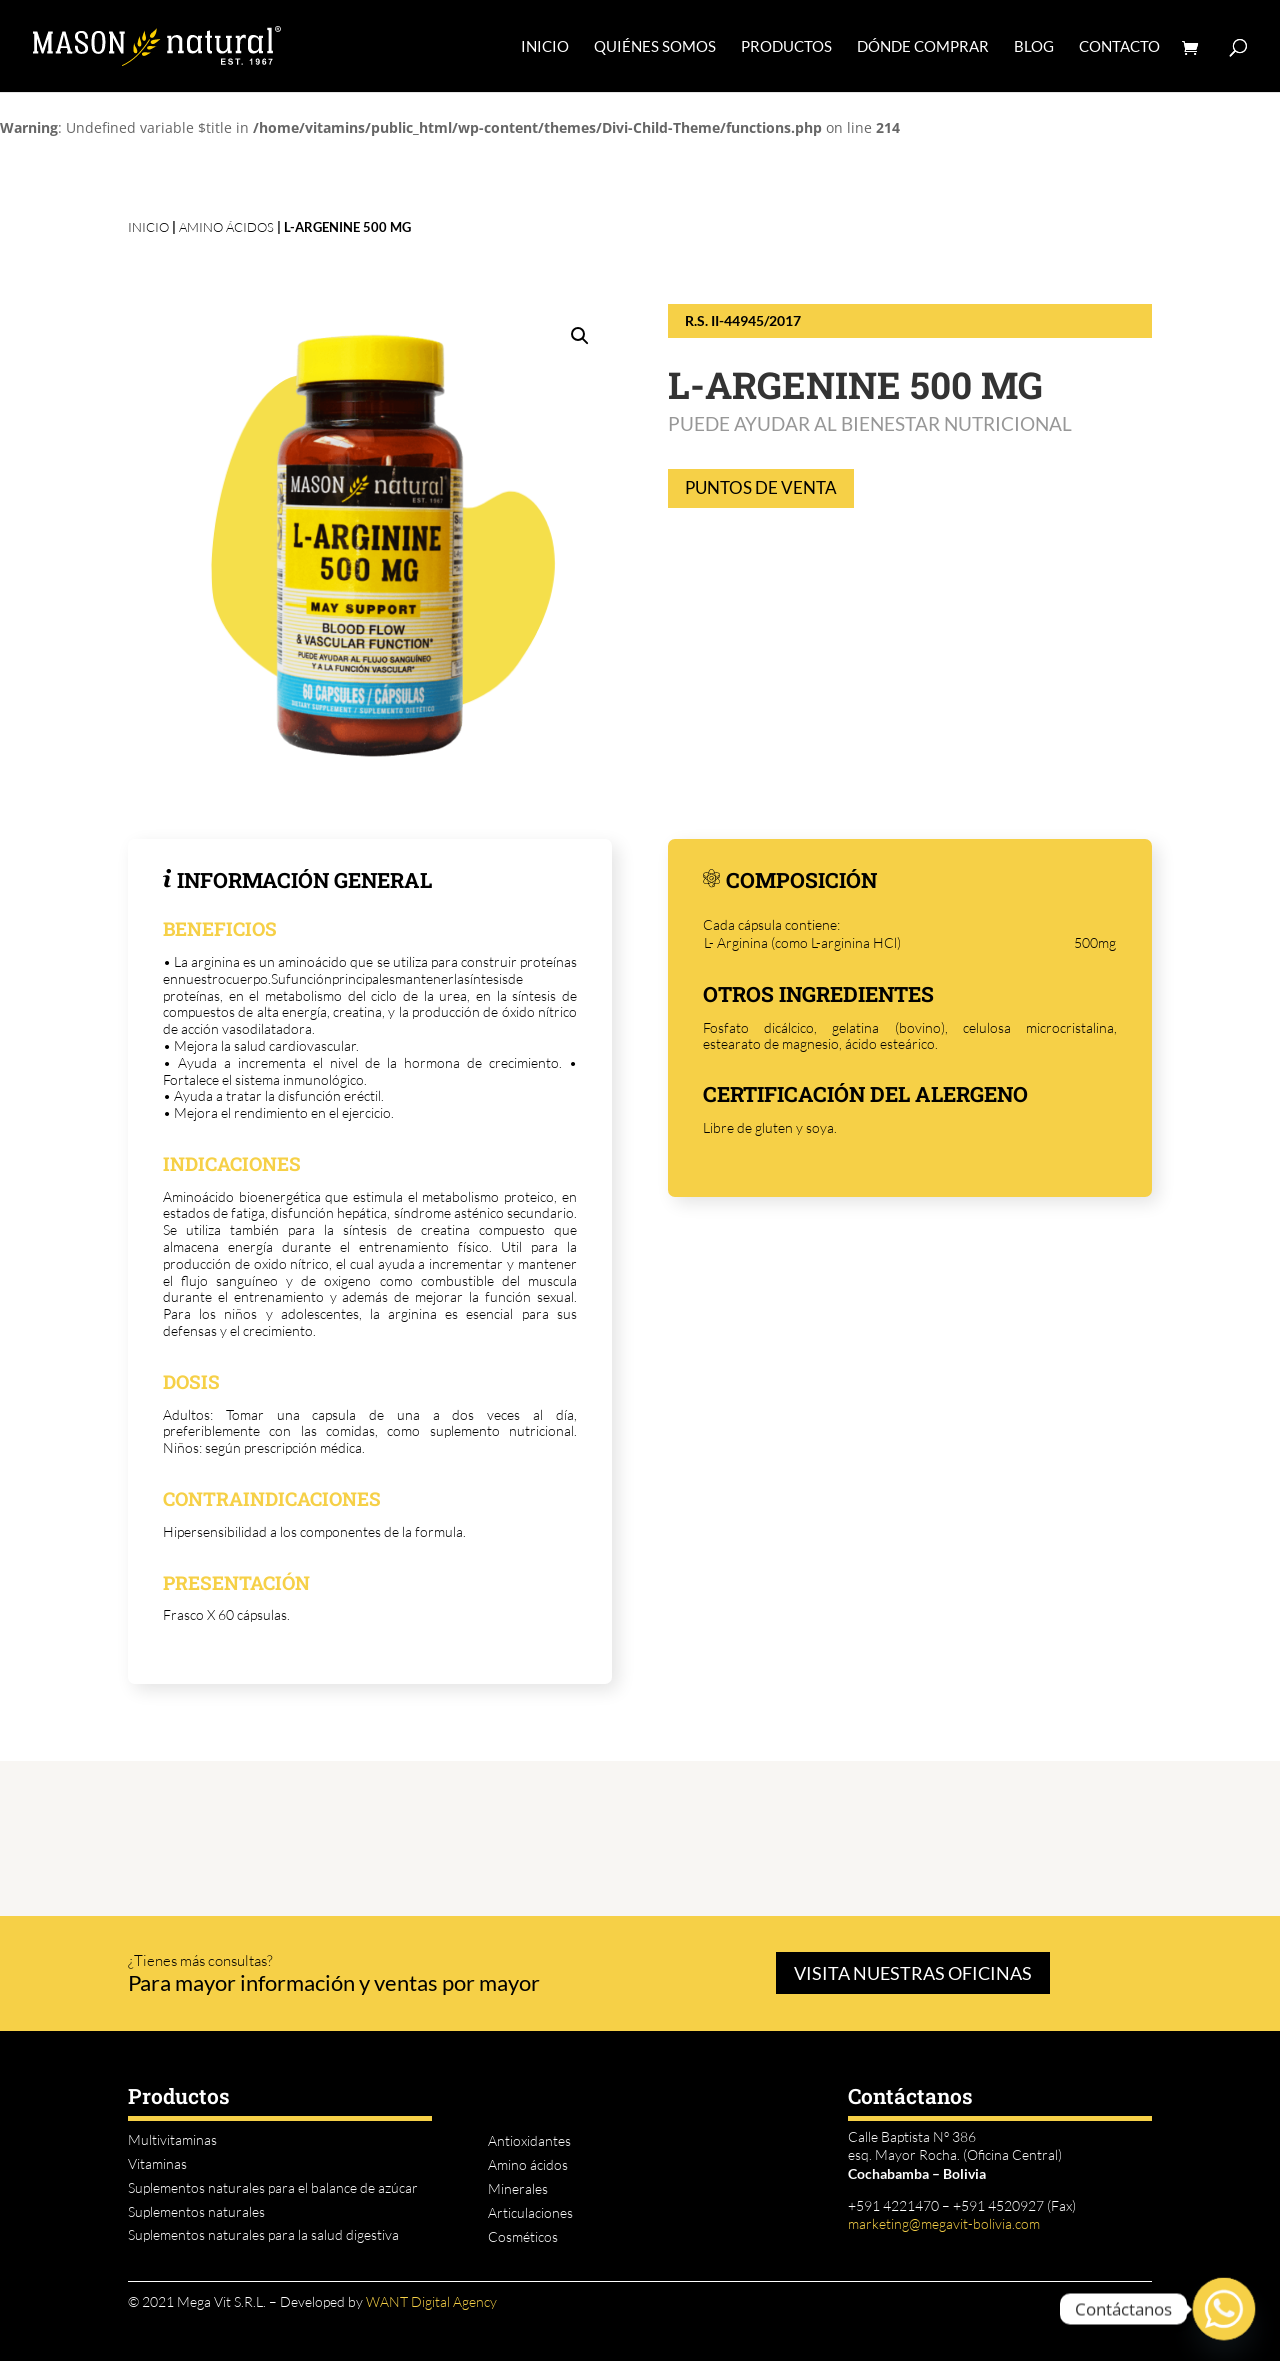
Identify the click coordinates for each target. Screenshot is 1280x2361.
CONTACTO (1119, 47)
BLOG (1034, 47)
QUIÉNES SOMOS (655, 47)
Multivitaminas (172, 2139)
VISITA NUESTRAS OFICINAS (913, 1973)
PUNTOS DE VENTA (761, 487)
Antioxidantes (529, 2140)
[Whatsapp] (1224, 2309)
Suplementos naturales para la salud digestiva (263, 2234)
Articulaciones (530, 2212)
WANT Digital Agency (431, 2301)
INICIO (545, 47)
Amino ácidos (226, 227)
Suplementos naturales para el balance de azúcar (273, 2187)
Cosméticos (523, 2236)
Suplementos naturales (196, 2211)
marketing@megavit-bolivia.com (944, 2223)
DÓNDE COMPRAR (923, 47)
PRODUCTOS (786, 47)
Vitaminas (157, 2163)
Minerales (518, 2188)
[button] (580, 336)
